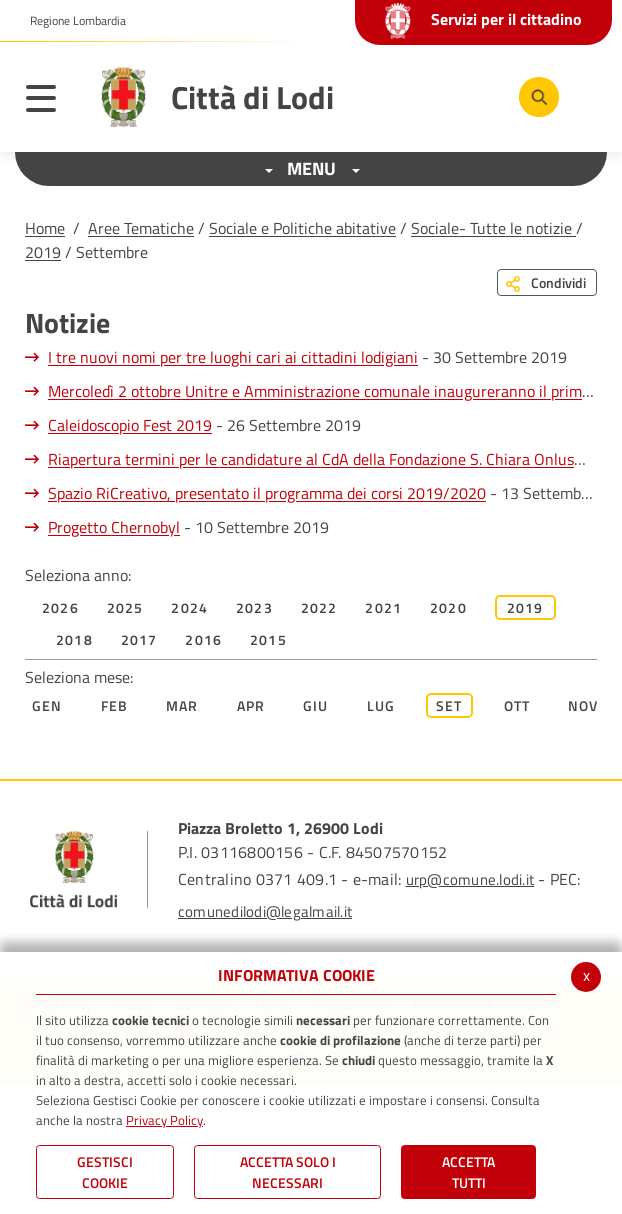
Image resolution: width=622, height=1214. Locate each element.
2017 (139, 639)
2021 (383, 607)
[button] (70, 21)
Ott (517, 705)
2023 (254, 607)
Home (45, 228)
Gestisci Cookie (105, 1172)
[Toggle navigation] (51, 102)
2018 (74, 639)
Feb (115, 705)
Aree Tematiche (141, 228)
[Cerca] (539, 97)
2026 (60, 607)
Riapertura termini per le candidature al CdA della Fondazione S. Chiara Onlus (311, 459)
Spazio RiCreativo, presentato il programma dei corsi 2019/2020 (267, 493)
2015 (268, 639)
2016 (203, 639)
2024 (189, 607)
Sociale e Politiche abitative (302, 228)
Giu (316, 705)
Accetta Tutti (468, 1172)
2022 (319, 607)
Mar (182, 705)
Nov (583, 705)
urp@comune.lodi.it (470, 879)
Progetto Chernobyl (114, 527)
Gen (47, 705)
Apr (251, 705)
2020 (448, 607)
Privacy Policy (164, 1120)
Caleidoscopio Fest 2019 (130, 425)
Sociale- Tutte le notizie (493, 228)
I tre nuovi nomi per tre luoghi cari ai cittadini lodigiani (233, 357)
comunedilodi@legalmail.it (265, 911)
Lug (381, 705)
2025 (125, 607)
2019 (43, 252)
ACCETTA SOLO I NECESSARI (288, 1172)
